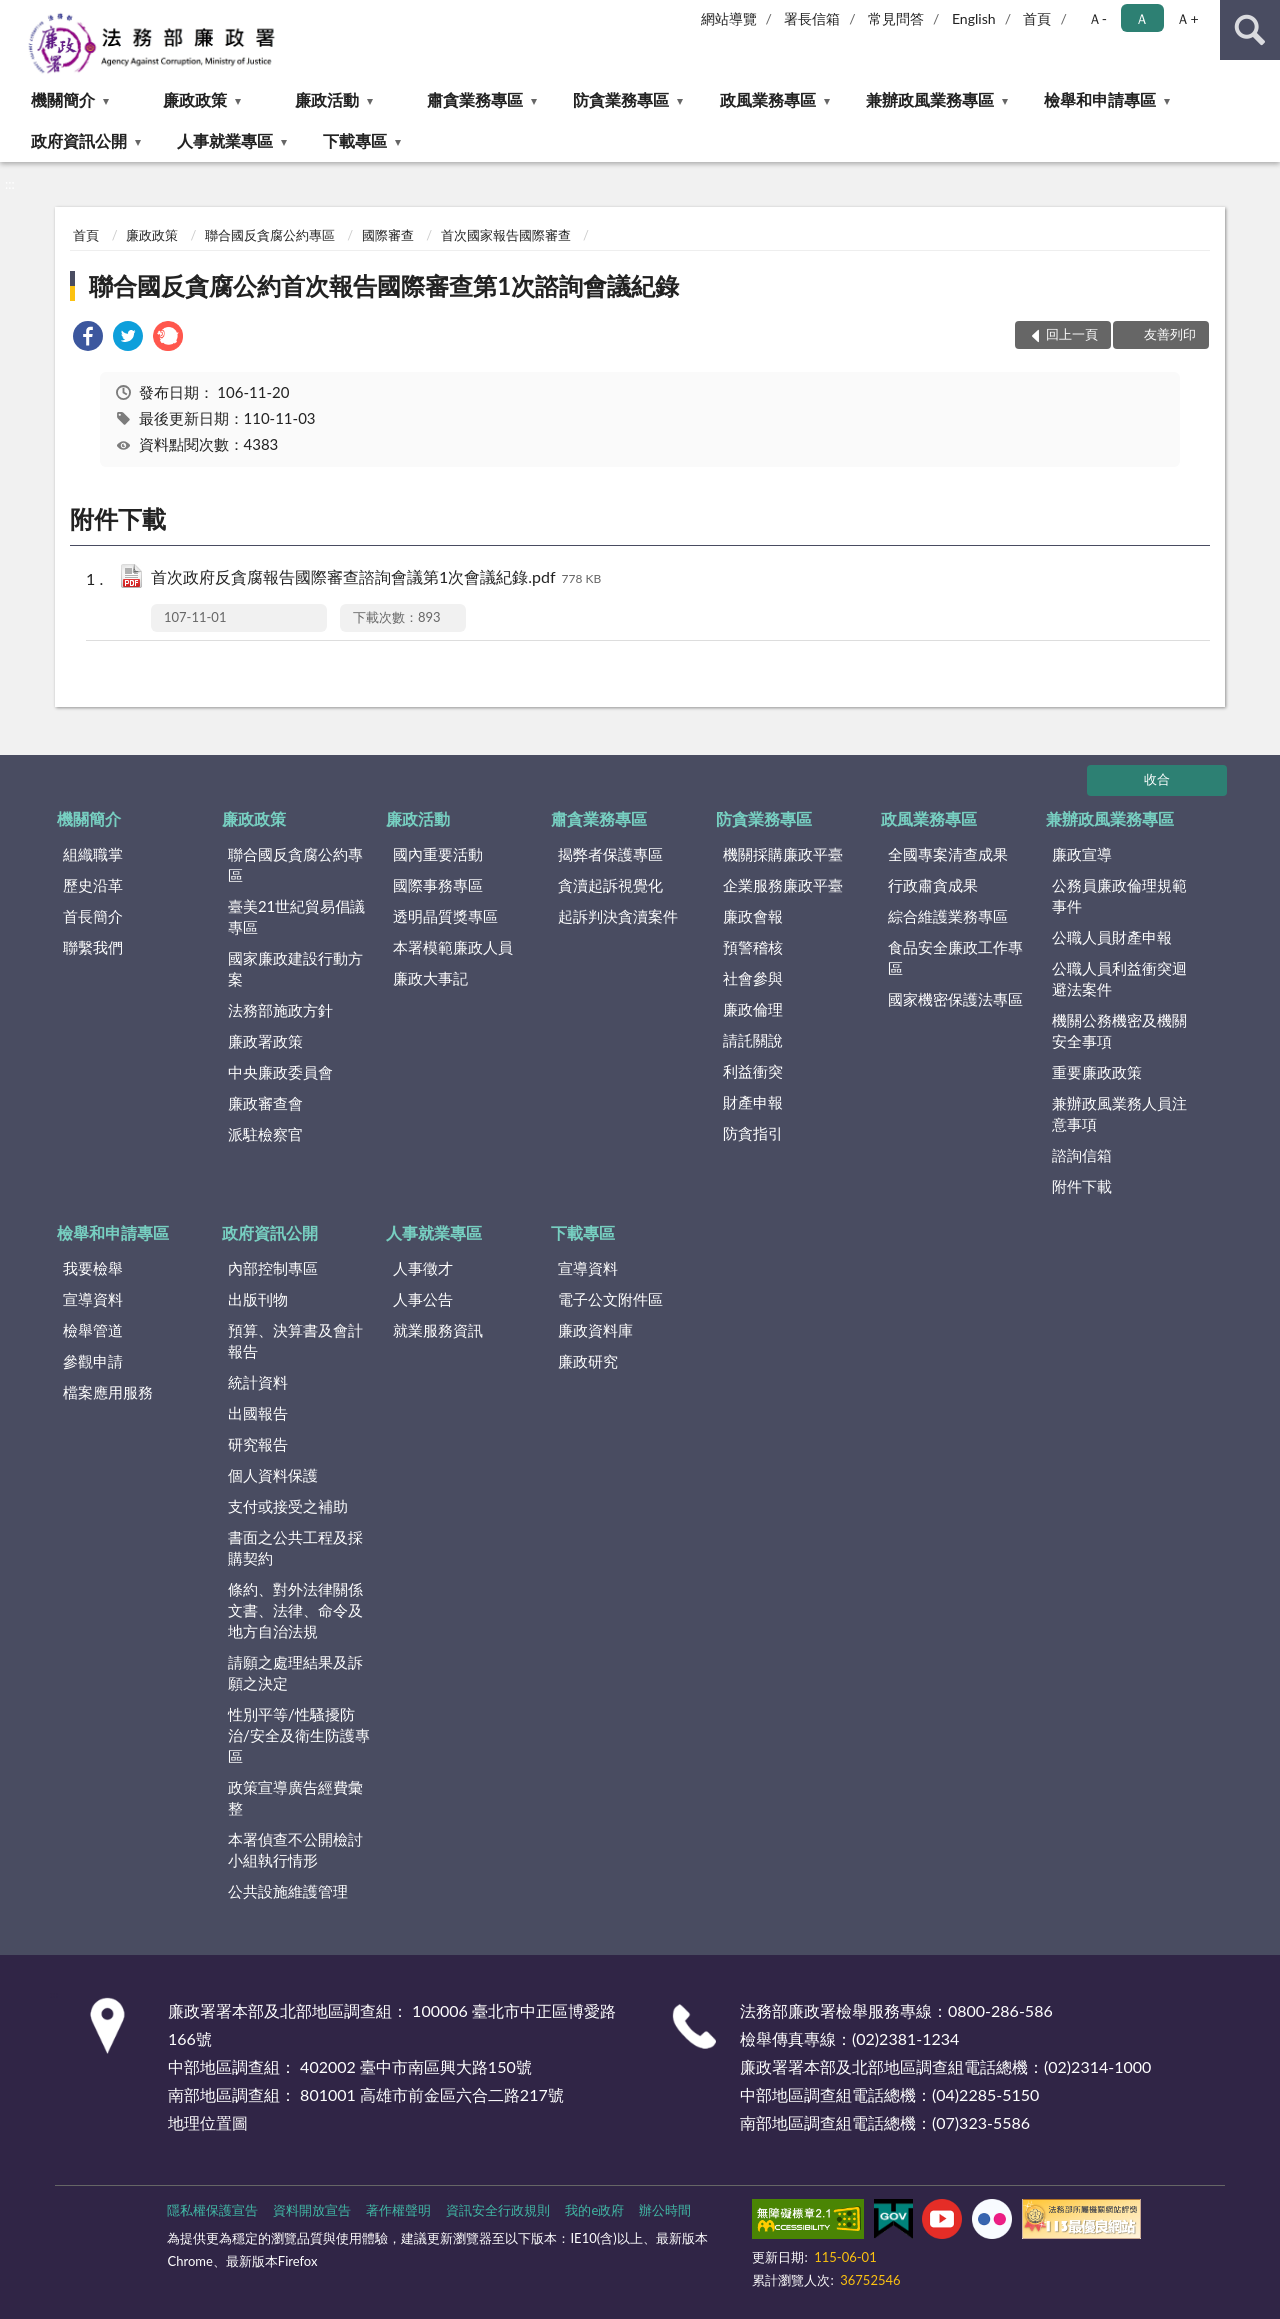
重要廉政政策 (1097, 1072)
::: (16, 15)
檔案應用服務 (108, 1392)
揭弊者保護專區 (610, 854)
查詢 (1250, 30)
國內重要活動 (438, 854)
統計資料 (258, 1382)
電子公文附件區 (610, 1299)
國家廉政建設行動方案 (295, 968)
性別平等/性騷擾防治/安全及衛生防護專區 (299, 1735)
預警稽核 (753, 947)
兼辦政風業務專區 (930, 99)
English (974, 18)
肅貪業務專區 (475, 99)
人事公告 (423, 1299)
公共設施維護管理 (288, 1891)
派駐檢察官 (265, 1134)
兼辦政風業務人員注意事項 (1119, 1113)
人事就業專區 (225, 140)
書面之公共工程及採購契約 (295, 1547)
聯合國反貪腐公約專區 (270, 235)
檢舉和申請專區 (1100, 99)
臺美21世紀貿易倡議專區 (296, 916)
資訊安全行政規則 (498, 2210)
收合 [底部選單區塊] (1157, 779)
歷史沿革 (93, 885)
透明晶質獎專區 (445, 916)
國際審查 (388, 235)
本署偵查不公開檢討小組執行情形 (295, 1849)
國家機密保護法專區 (955, 999)
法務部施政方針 (280, 1010)
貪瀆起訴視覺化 (610, 885)
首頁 (1037, 18)
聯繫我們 (93, 947)
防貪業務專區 (621, 99)
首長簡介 (93, 916)
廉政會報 (753, 916)
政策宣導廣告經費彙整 (295, 1797)
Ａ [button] (1142, 18)
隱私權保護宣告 (212, 2210)
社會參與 (753, 978)
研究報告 (258, 1444)
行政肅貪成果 (933, 885)
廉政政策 (195, 99)
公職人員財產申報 (1112, 937)
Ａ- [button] (1097, 18)
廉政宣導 (1082, 854)
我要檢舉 (93, 1268)
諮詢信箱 (1082, 1155)
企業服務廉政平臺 (783, 885)
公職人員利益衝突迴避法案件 (1119, 978)
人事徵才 (423, 1268)
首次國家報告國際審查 (506, 235)
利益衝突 (753, 1071)
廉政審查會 (265, 1103)
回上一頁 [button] (1072, 334)
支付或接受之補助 (288, 1506)
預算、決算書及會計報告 (295, 1340)
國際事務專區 (438, 885)
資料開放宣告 (312, 2210)
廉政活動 (327, 99)
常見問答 (896, 18)
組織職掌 (93, 854)
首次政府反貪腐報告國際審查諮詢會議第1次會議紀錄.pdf (376, 578)
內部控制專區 (273, 1268)
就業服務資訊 (438, 1330)
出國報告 (258, 1413)
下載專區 (355, 140)
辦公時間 (665, 2210)
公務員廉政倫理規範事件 (1119, 895)
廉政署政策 (265, 1041)
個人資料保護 (273, 1475)
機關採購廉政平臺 (783, 854)
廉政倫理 (753, 1009)
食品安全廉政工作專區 (955, 957)
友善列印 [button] (1170, 334)
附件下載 (1082, 1186)
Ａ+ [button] (1187, 18)
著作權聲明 (398, 2210)
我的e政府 (594, 2210)
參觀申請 (93, 1361)
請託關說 (753, 1040)
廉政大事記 (430, 978)
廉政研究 (588, 1361)
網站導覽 (729, 18)
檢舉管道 (93, 1330)
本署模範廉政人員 (453, 947)
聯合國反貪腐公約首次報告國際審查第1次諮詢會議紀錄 (384, 285)
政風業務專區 (768, 99)
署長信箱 (812, 18)
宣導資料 (93, 1299)
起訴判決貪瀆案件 (618, 916)
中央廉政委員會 (280, 1072)
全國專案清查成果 (948, 854)
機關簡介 (63, 99)
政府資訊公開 (79, 140)
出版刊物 (258, 1299)
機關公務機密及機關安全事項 (1119, 1030)
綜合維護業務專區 (948, 916)
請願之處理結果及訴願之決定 (295, 1672)
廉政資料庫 (595, 1330)
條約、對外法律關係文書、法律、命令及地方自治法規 (295, 1610)
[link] (88, 338)
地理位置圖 (208, 2122)
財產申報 (753, 1102)
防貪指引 (753, 1133)
